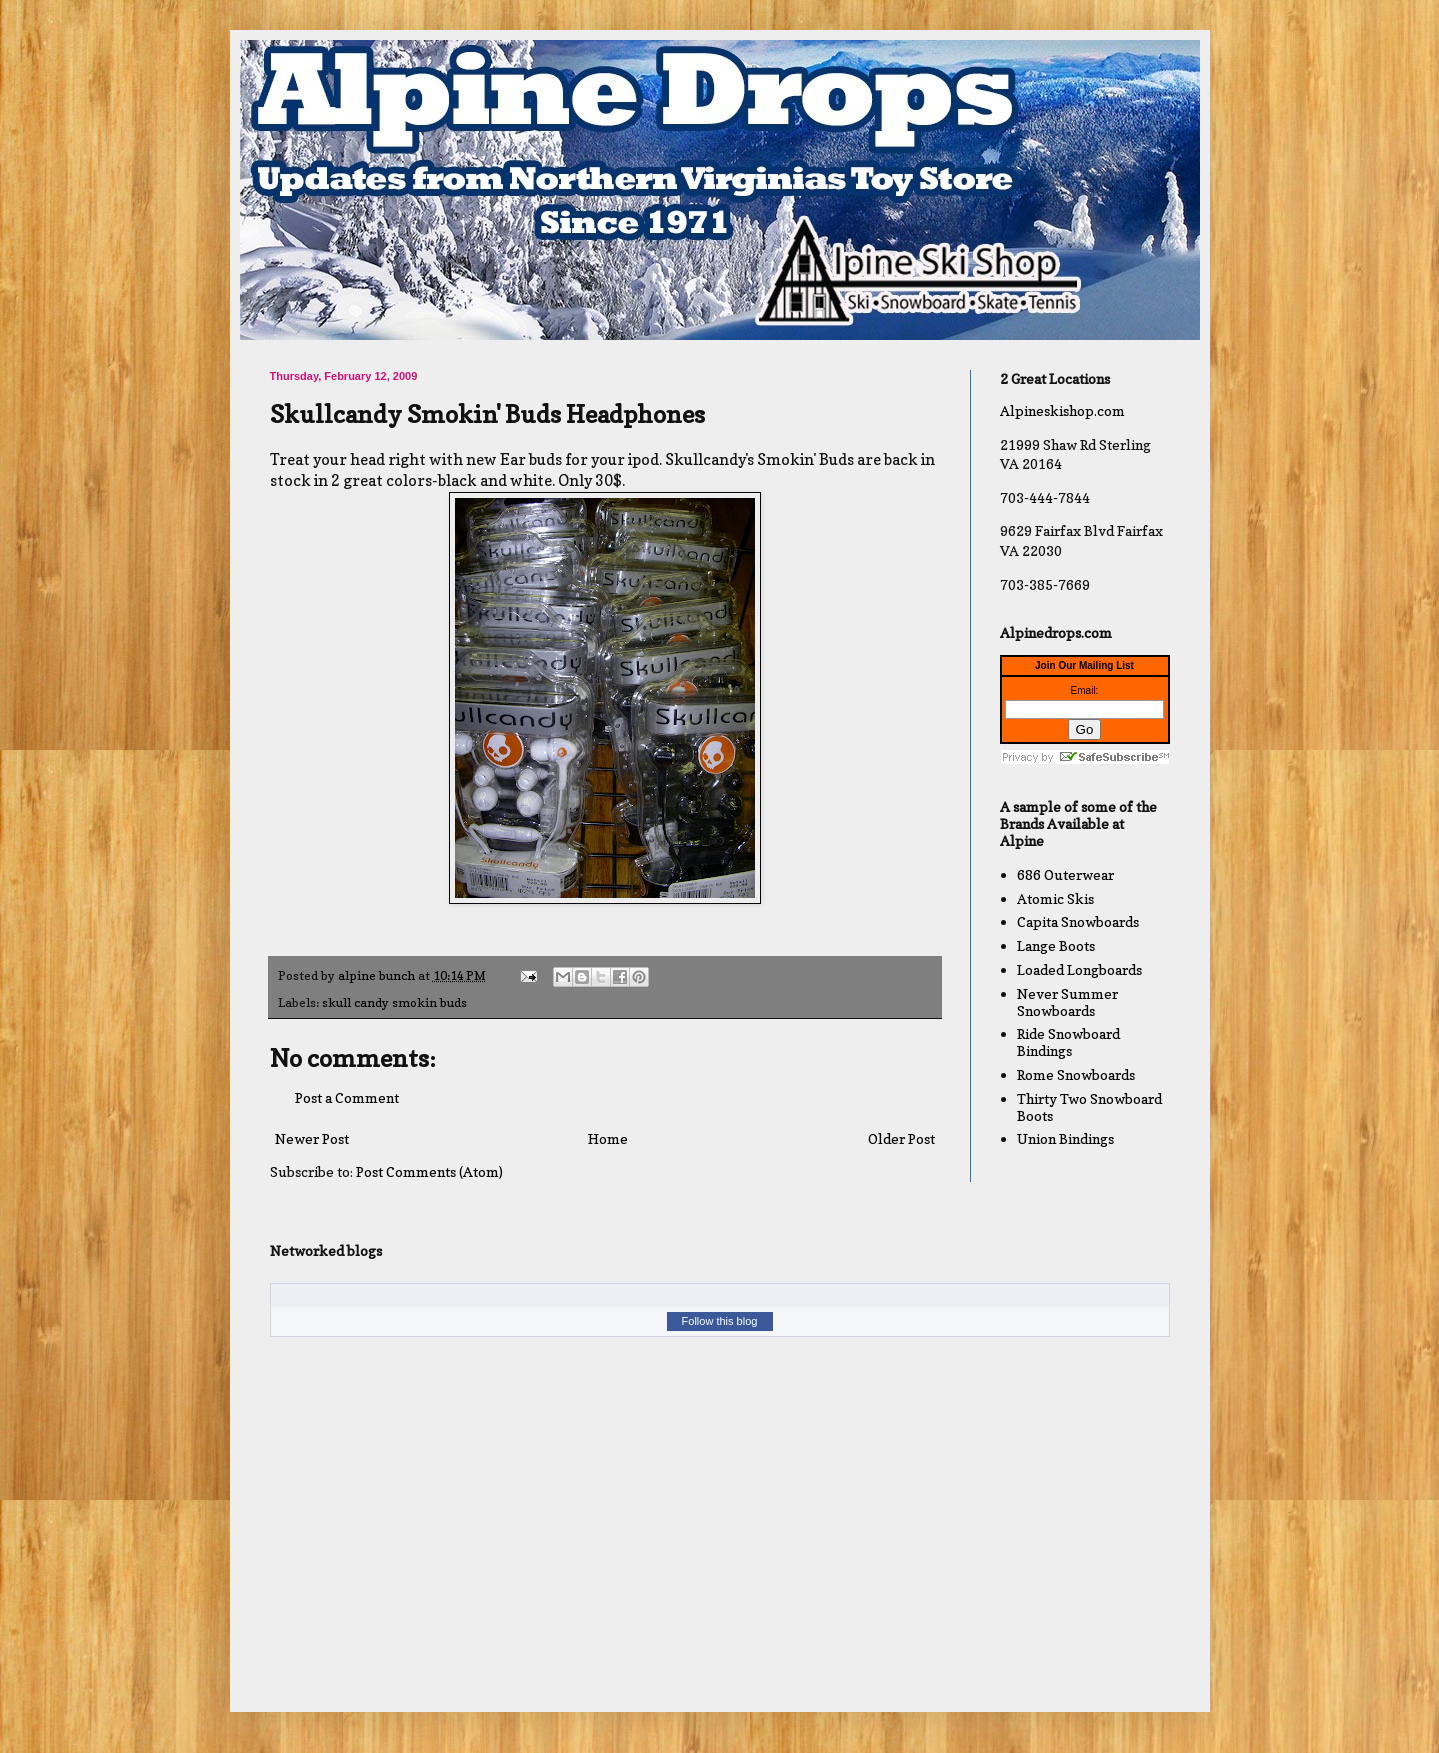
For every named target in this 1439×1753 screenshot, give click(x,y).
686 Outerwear (1065, 874)
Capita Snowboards (1078, 921)
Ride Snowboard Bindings (1068, 1042)
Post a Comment (347, 1097)
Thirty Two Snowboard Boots (1089, 1107)
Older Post (901, 1138)
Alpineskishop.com (1062, 410)
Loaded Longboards (1079, 969)
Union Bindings (1065, 1138)
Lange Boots (1056, 945)
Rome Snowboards (1076, 1074)
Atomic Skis (1055, 898)
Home (608, 1138)
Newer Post (312, 1138)
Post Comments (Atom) (429, 1171)
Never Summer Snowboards (1067, 1002)
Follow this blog (720, 1321)
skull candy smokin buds (394, 1002)
